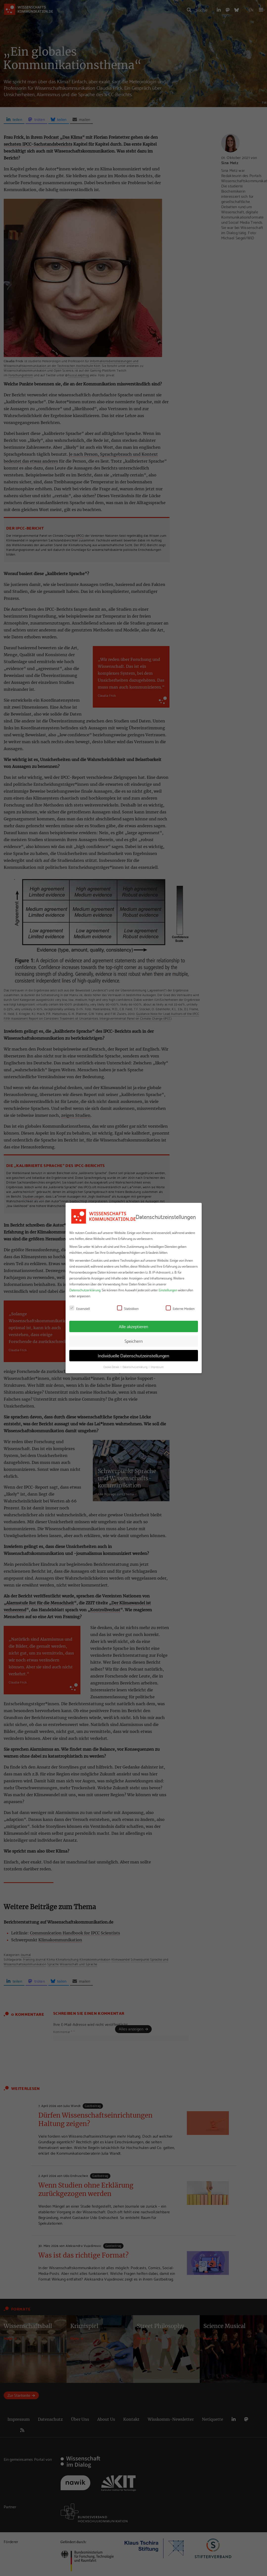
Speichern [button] (133, 1340)
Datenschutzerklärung (84, 1290)
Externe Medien (180, 1308)
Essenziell (79, 1308)
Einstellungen (168, 1290)
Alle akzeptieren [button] (133, 1326)
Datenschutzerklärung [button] (135, 1367)
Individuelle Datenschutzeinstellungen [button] (133, 1355)
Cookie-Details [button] (111, 1367)
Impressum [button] (157, 1367)
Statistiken (128, 1308)
